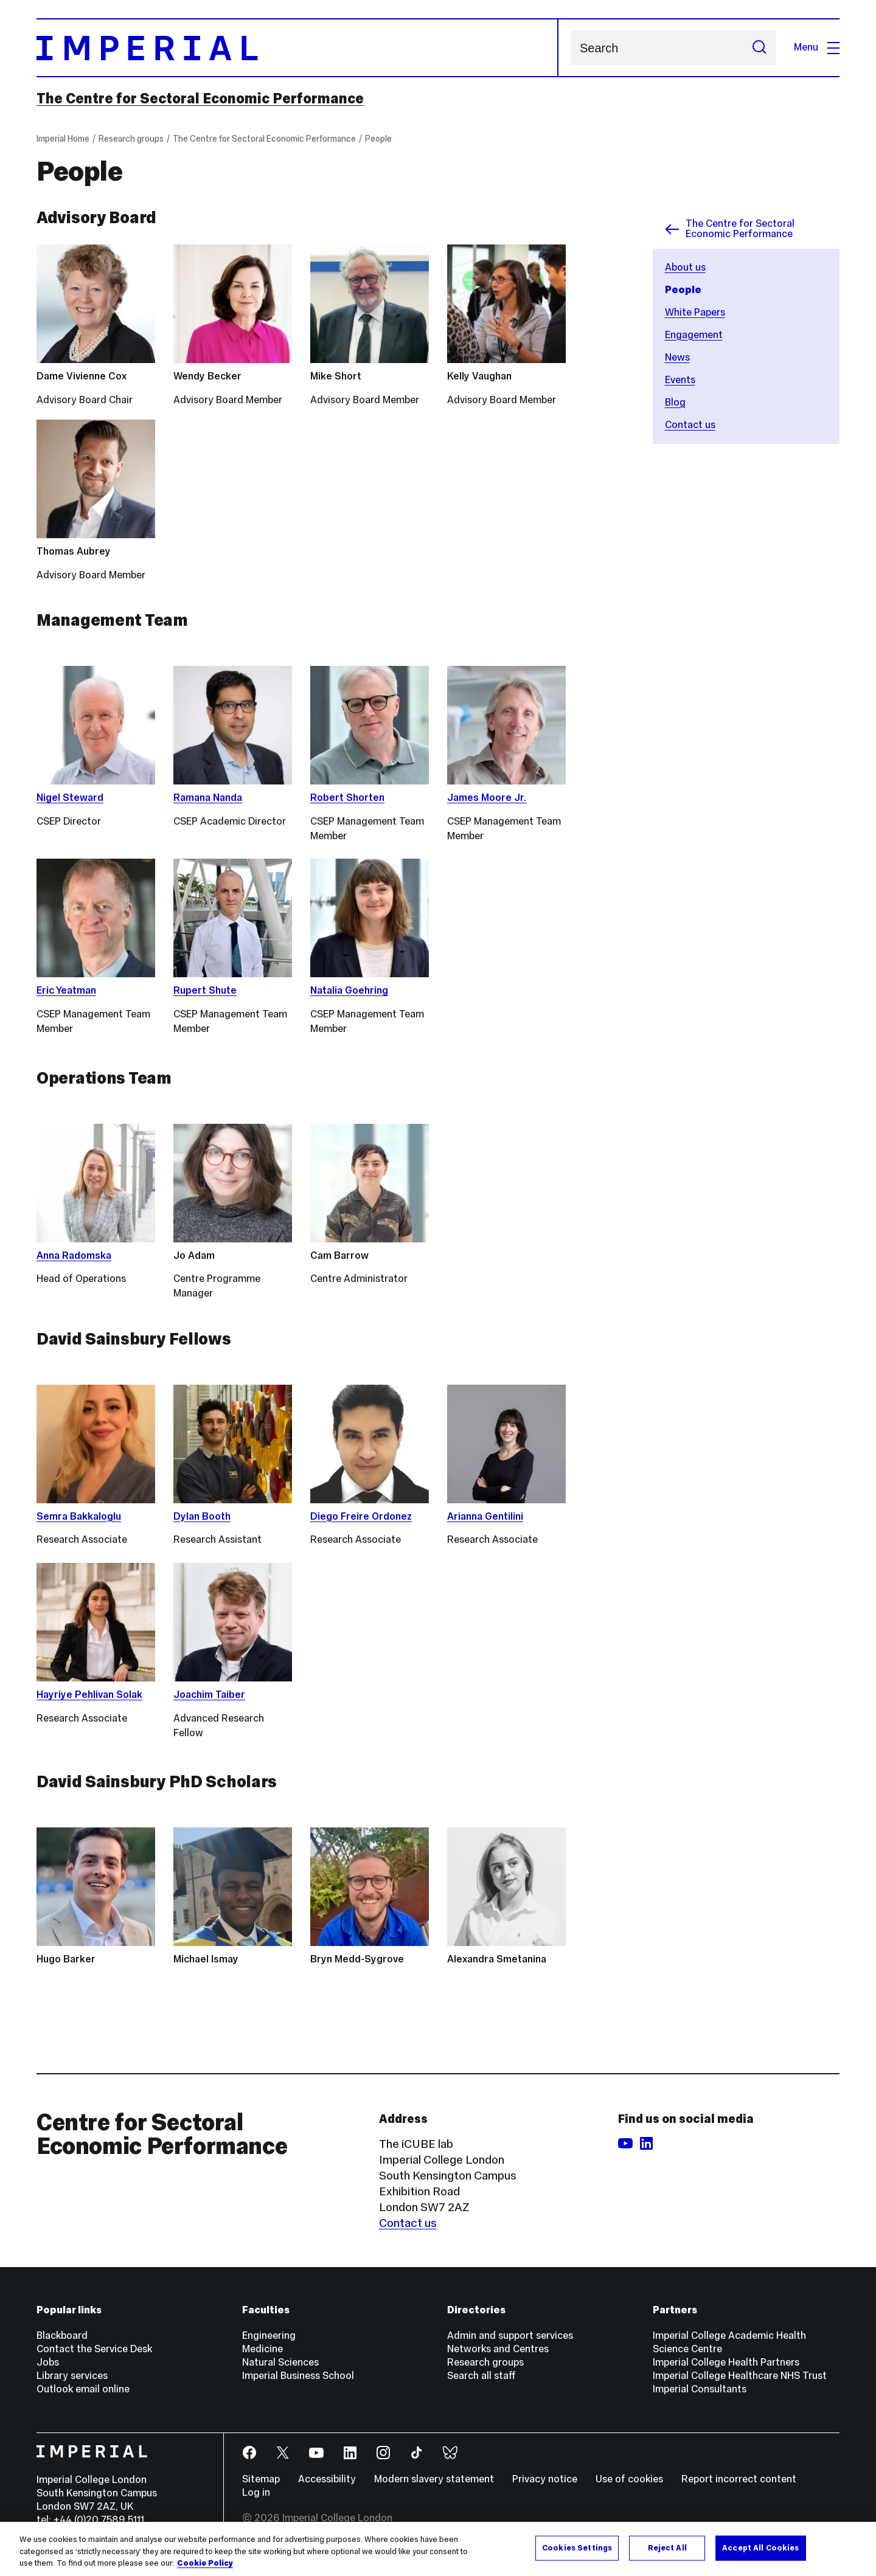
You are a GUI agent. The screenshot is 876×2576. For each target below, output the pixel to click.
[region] (438, 2549)
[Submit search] (759, 47)
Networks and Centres (498, 2348)
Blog (675, 402)
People (378, 138)
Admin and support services (510, 2335)
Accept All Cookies (760, 2547)
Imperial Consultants (699, 2389)
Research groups (131, 138)
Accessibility (327, 2479)
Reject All (667, 2547)
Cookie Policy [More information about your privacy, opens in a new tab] (205, 2563)
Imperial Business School (298, 2375)
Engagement (694, 334)
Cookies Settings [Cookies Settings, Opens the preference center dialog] (577, 2547)
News (677, 357)
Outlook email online (83, 2389)
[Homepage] (297, 47)
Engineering (269, 2335)
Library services (72, 2375)
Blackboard (62, 2335)
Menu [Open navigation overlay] (816, 47)
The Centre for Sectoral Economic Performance (200, 98)
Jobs (47, 2362)
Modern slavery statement (434, 2479)
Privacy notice (544, 2479)
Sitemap (261, 2479)
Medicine (262, 2348)
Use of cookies (629, 2479)
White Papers (695, 312)
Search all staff (481, 2375)
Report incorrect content (738, 2479)
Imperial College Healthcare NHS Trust (740, 2375)
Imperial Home (62, 138)
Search (570, 47)
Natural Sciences (280, 2362)
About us (685, 267)
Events (680, 379)
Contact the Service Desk (94, 2348)
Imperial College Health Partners (726, 2362)
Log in (256, 2492)
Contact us (690, 424)
